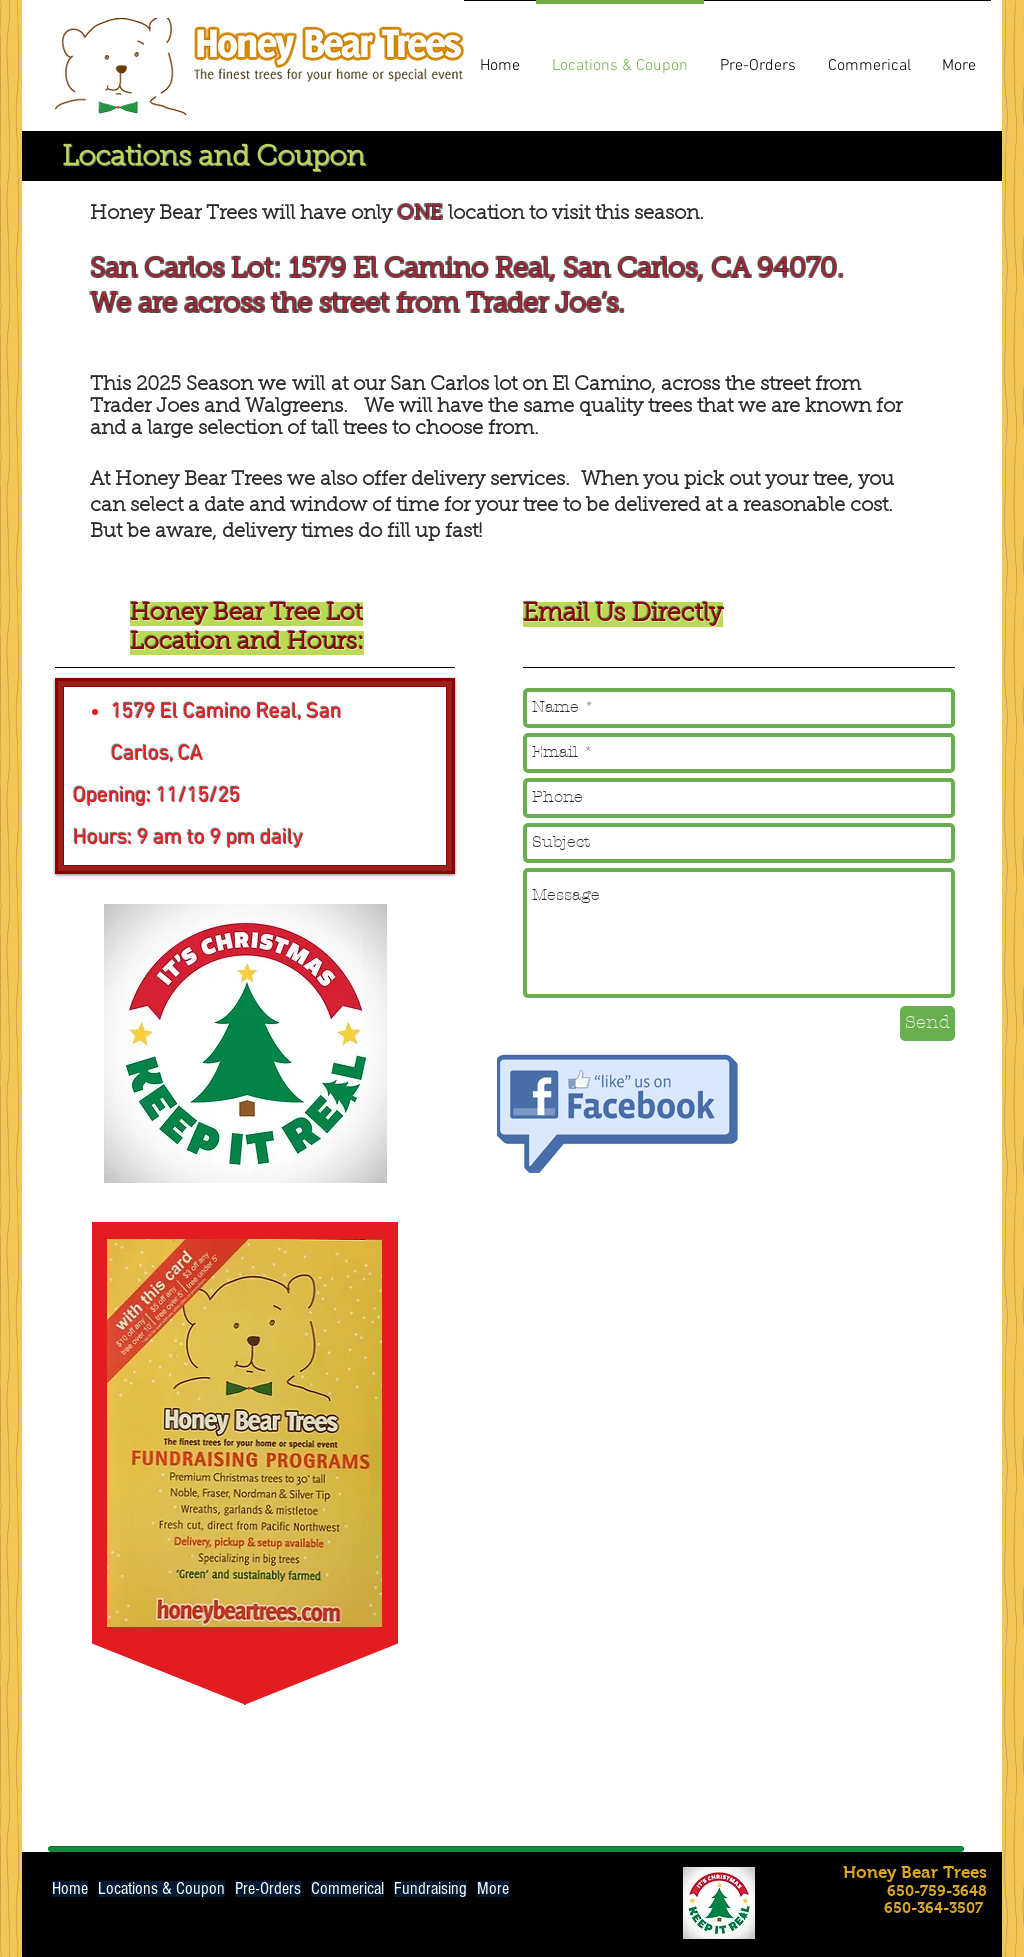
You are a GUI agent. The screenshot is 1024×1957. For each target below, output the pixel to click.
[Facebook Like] (796, 1887)
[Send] (927, 1023)
